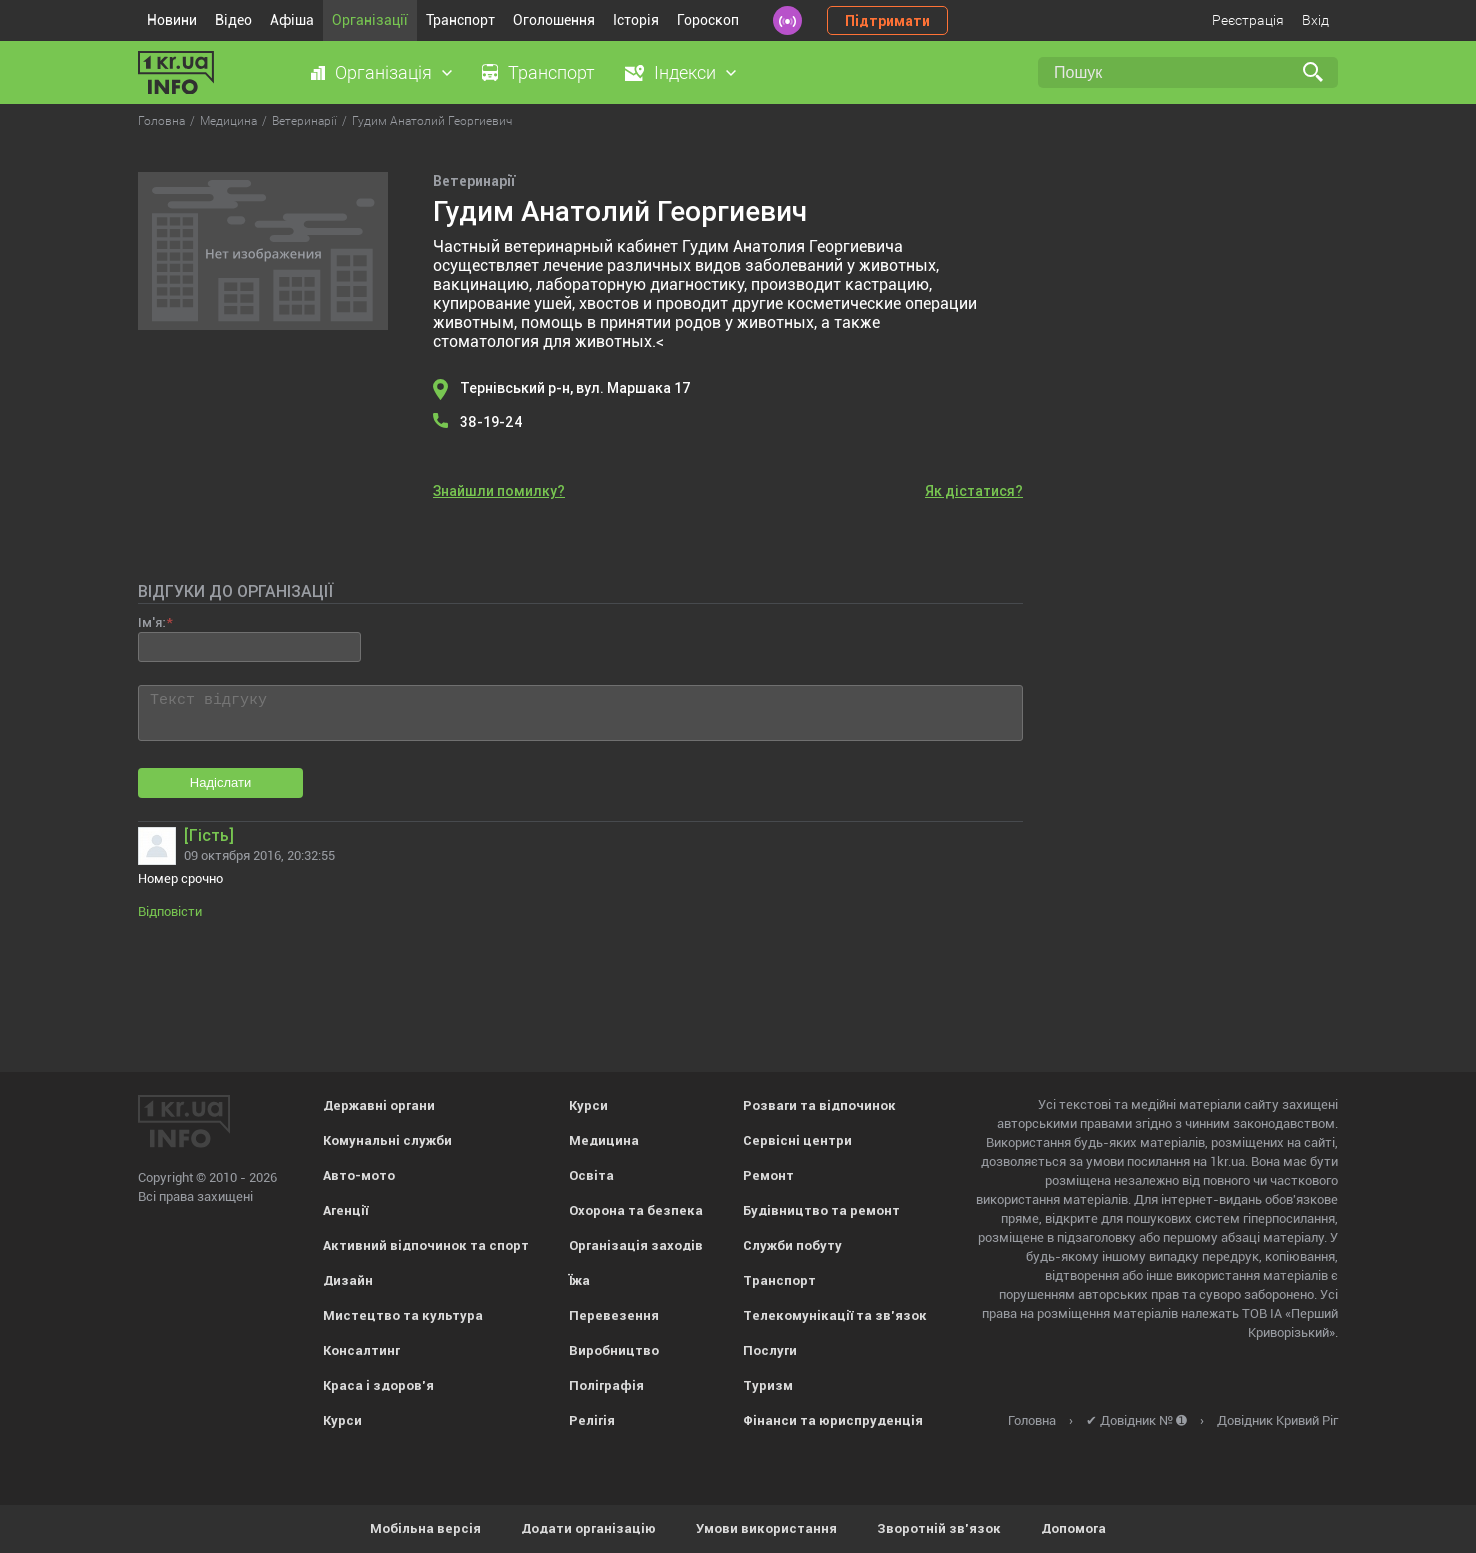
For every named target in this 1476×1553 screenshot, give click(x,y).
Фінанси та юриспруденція (833, 1420)
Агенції (345, 1210)
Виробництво (614, 1350)
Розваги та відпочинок (819, 1105)
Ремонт (768, 1175)
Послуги (770, 1350)
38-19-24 (491, 422)
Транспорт (460, 20)
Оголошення (554, 20)
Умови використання (766, 1528)
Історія (636, 20)
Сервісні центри (797, 1140)
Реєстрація (1248, 20)
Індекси (685, 72)
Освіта (591, 1175)
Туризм (768, 1385)
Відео (233, 20)
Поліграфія (606, 1385)
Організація (383, 72)
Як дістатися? (974, 491)
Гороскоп (708, 20)
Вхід (1315, 20)
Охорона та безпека (636, 1210)
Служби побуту (792, 1245)
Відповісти (170, 911)
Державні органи (379, 1105)
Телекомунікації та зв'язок (835, 1315)
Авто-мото (359, 1175)
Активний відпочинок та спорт (426, 1245)
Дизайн (348, 1280)
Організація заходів (636, 1245)
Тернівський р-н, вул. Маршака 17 (575, 388)
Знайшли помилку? (499, 491)
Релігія (592, 1420)
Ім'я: (151, 622)
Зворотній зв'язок (939, 1528)
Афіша (292, 20)
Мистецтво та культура (403, 1315)
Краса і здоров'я (378, 1385)
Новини (172, 20)
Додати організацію (588, 1528)
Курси (342, 1420)
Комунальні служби (387, 1140)
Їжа (579, 1280)
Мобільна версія (425, 1528)
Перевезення (614, 1315)
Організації (370, 20)
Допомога (1073, 1528)
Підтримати (887, 21)
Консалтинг (361, 1350)
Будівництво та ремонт (821, 1210)
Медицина (604, 1140)
